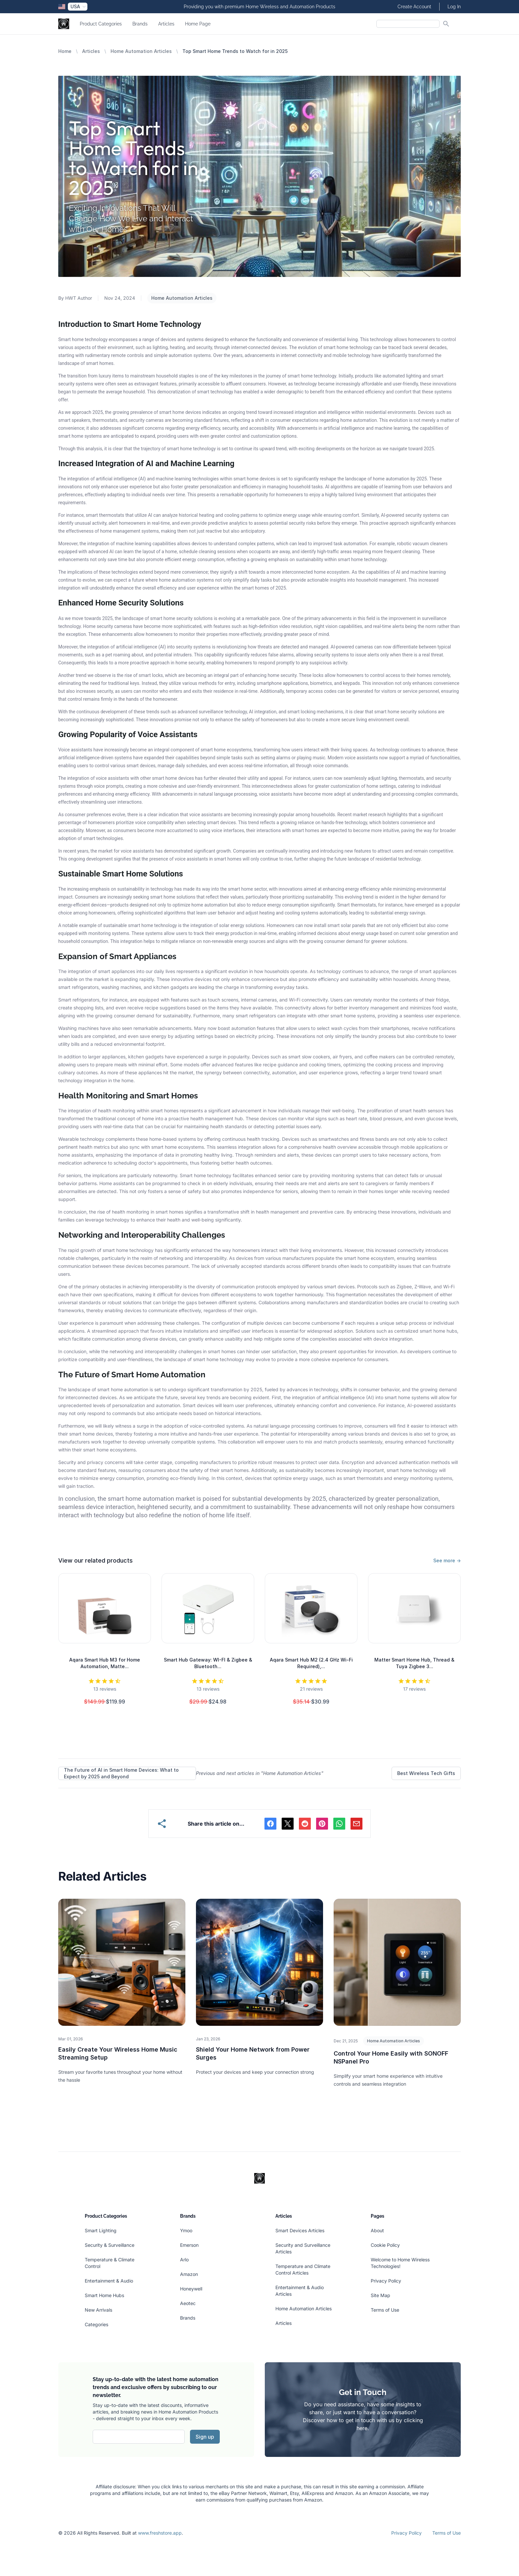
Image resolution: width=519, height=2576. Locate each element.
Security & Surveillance (109, 2245)
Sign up (205, 2436)
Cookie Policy (385, 2245)
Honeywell (191, 2288)
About (377, 2230)
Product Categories (101, 23)
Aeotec (188, 2303)
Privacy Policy (386, 2281)
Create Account (414, 6)
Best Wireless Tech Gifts (426, 1773)
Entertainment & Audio (109, 2281)
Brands (140, 23)
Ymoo (186, 2230)
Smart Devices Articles (299, 2230)
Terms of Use (385, 2310)
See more (447, 1560)
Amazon (189, 2274)
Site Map (380, 2295)
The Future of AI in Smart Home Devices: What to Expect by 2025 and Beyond (121, 1773)
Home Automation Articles (141, 51)
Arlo (184, 2259)
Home (64, 51)
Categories (96, 2324)
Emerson (189, 2245)
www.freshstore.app (160, 2533)
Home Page (198, 23)
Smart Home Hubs (104, 2295)
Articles (166, 23)
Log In (454, 6)
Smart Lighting (101, 2230)
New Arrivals (98, 2310)
